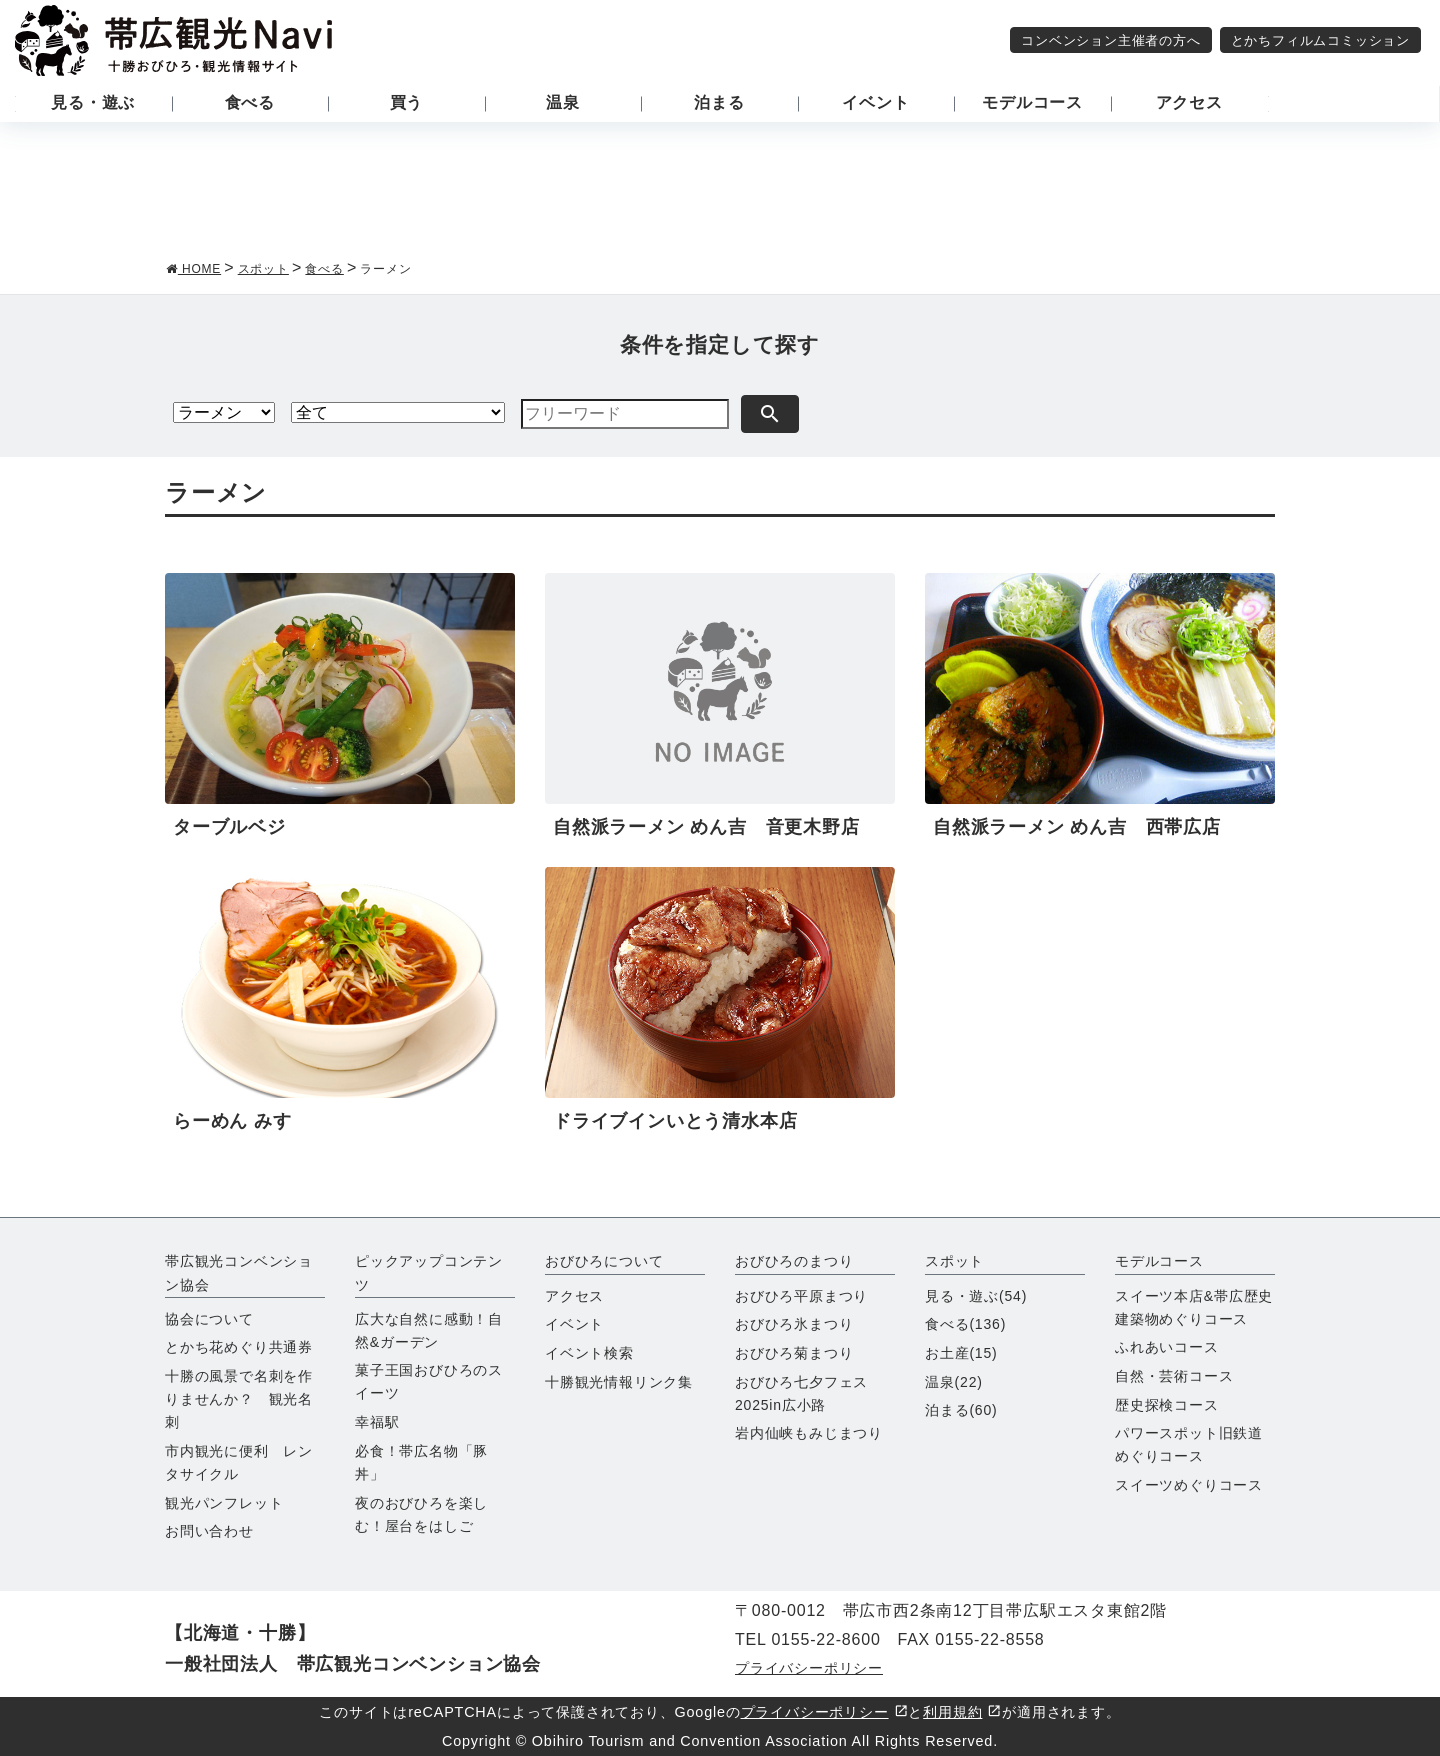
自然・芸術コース (1174, 1376)
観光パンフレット (224, 1503)
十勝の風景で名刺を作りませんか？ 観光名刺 (239, 1399)
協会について (209, 1319)
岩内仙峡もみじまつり (809, 1433)
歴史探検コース (1167, 1405)
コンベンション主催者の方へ (1110, 40)
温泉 (954, 1382)
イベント (574, 1324)
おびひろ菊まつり (794, 1353)
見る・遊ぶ (976, 1296)
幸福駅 (377, 1422)
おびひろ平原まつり (801, 1296)
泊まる (961, 1410)
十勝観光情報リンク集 (619, 1382)
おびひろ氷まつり (794, 1324)
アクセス (574, 1296)
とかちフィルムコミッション (1320, 40)
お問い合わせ (209, 1531)
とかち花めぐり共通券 (239, 1347)
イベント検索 (589, 1353)
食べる (965, 1324)
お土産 (961, 1353)
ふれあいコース (1167, 1347)
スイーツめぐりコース (1189, 1485)
